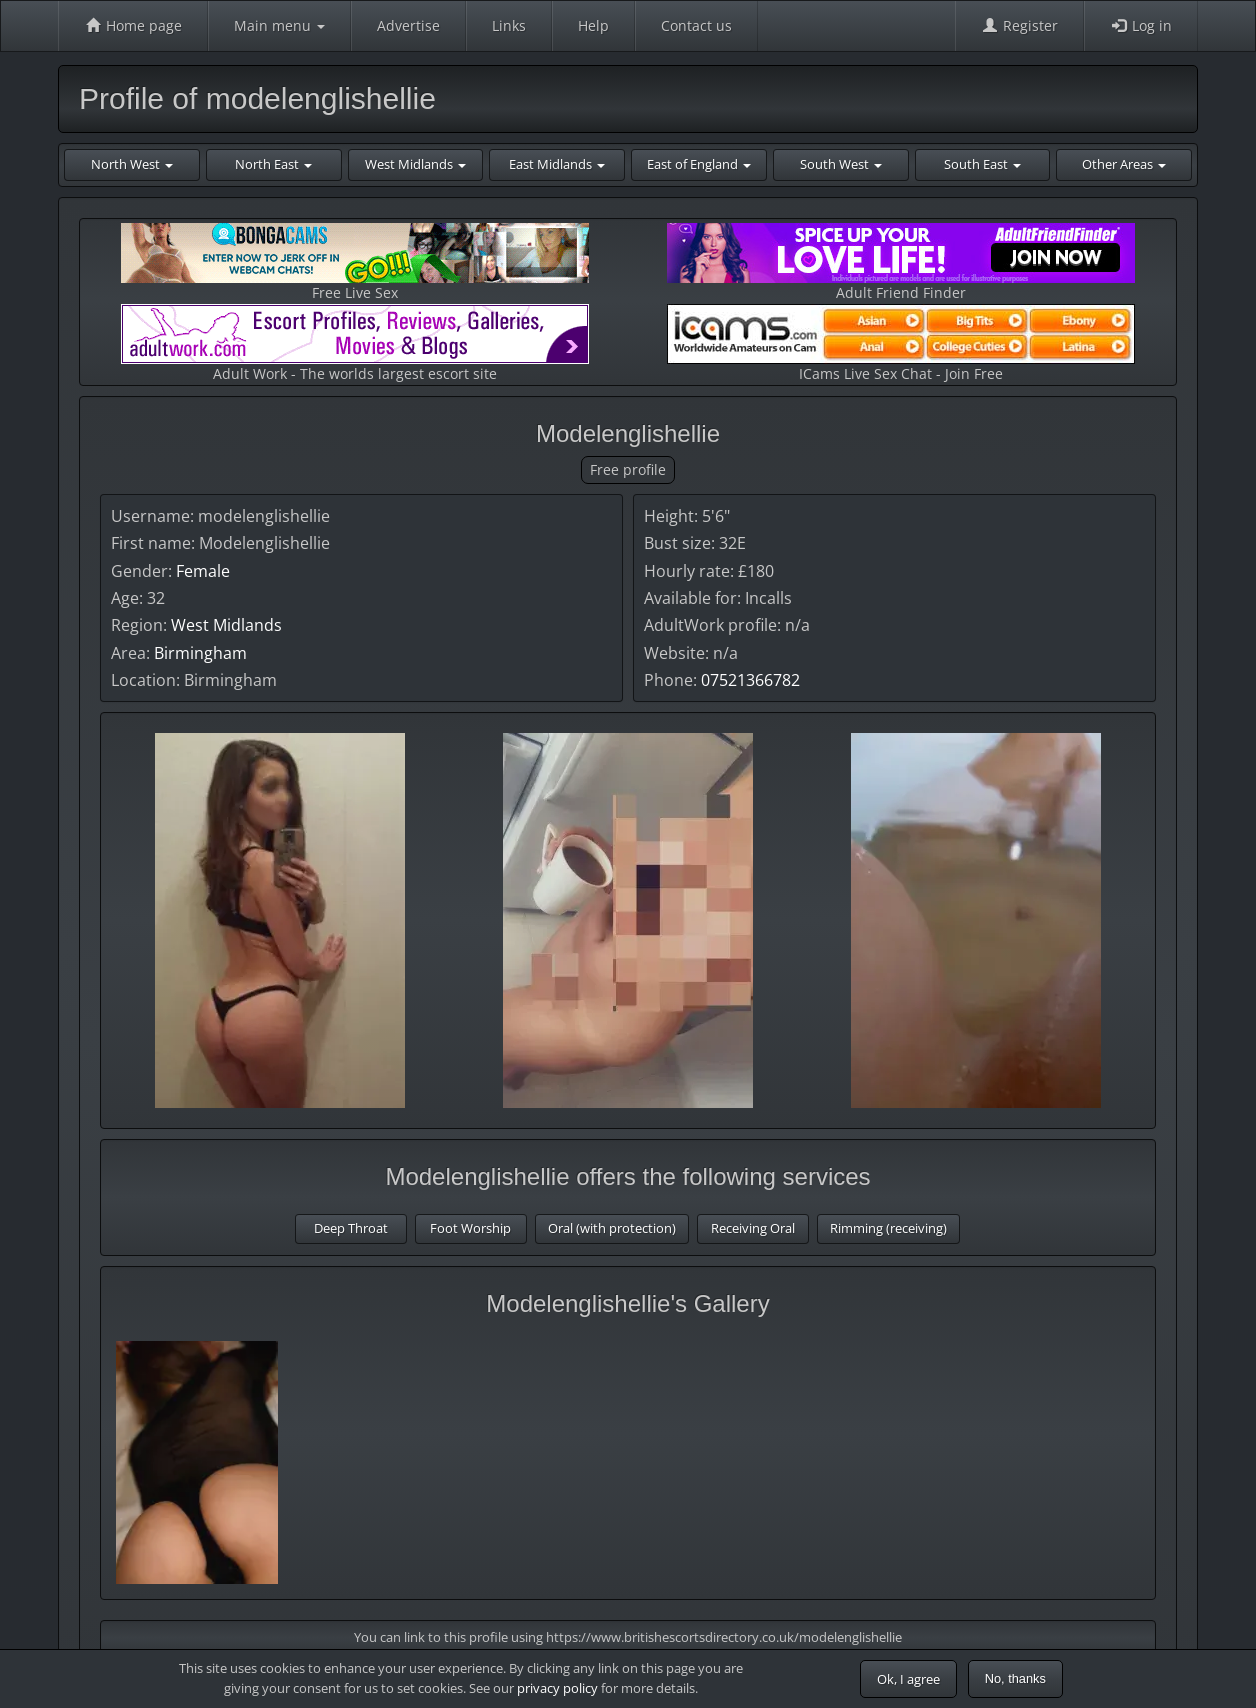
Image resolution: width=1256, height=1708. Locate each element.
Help (593, 25)
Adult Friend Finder (901, 262)
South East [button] (982, 164)
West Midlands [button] (415, 164)
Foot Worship (470, 1228)
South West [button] (841, 164)
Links (509, 25)
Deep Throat (351, 1228)
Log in (1141, 25)
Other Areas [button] (1124, 164)
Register (1019, 25)
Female (203, 571)
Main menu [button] (279, 25)
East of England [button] (699, 164)
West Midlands (226, 625)
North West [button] (132, 164)
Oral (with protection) (612, 1228)
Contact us (696, 25)
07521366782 (750, 680)
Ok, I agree (908, 1679)
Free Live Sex (355, 262)
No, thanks (1015, 1678)
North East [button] (273, 164)
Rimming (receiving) (888, 1228)
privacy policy (557, 1688)
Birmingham (200, 653)
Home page (133, 25)
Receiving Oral (753, 1228)
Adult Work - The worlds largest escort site (355, 343)
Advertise (408, 25)
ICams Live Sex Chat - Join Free (901, 343)
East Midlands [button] (557, 164)
